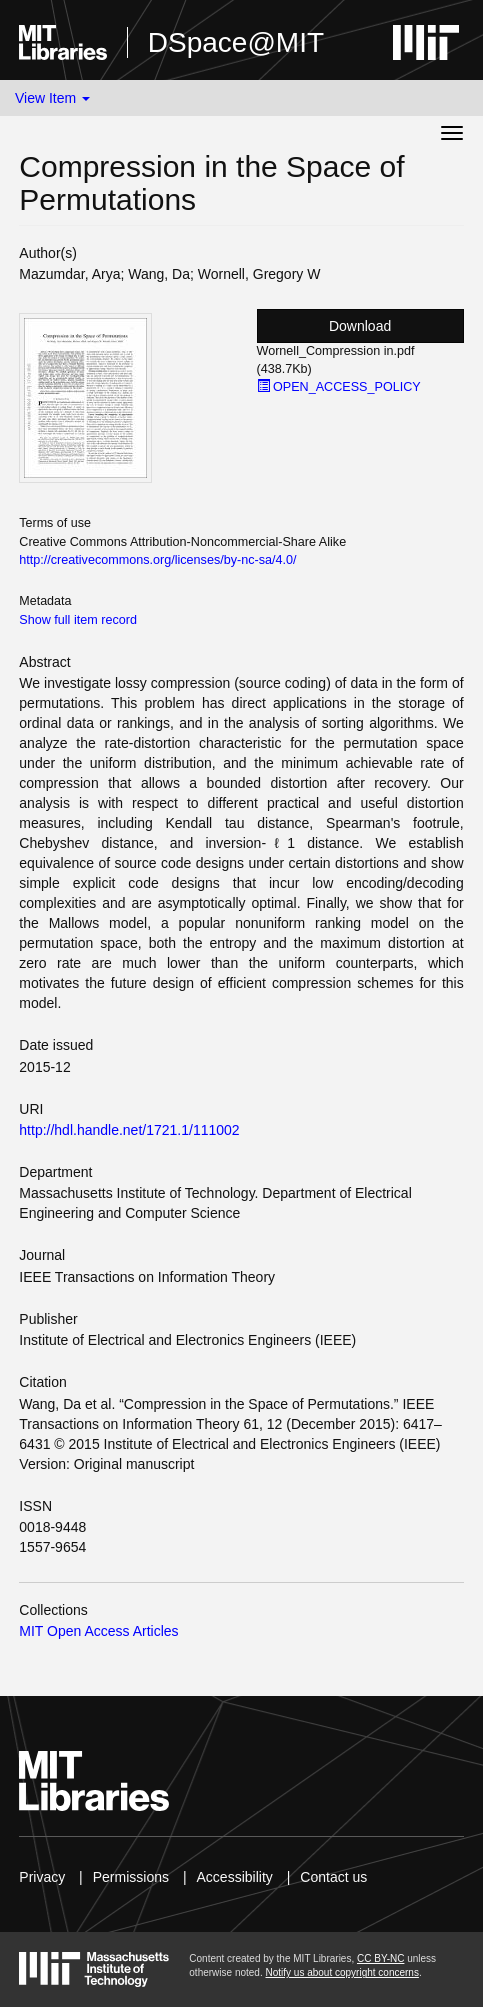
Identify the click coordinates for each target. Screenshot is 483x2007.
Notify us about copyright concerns (341, 1972)
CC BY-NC (380, 1958)
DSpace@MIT (236, 42)
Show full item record (78, 620)
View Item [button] (52, 98)
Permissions (131, 1877)
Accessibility (235, 1877)
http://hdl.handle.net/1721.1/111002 (129, 1130)
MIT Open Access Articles (98, 1631)
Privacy (42, 1877)
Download (360, 326)
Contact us (333, 1877)
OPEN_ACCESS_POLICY (339, 387)
